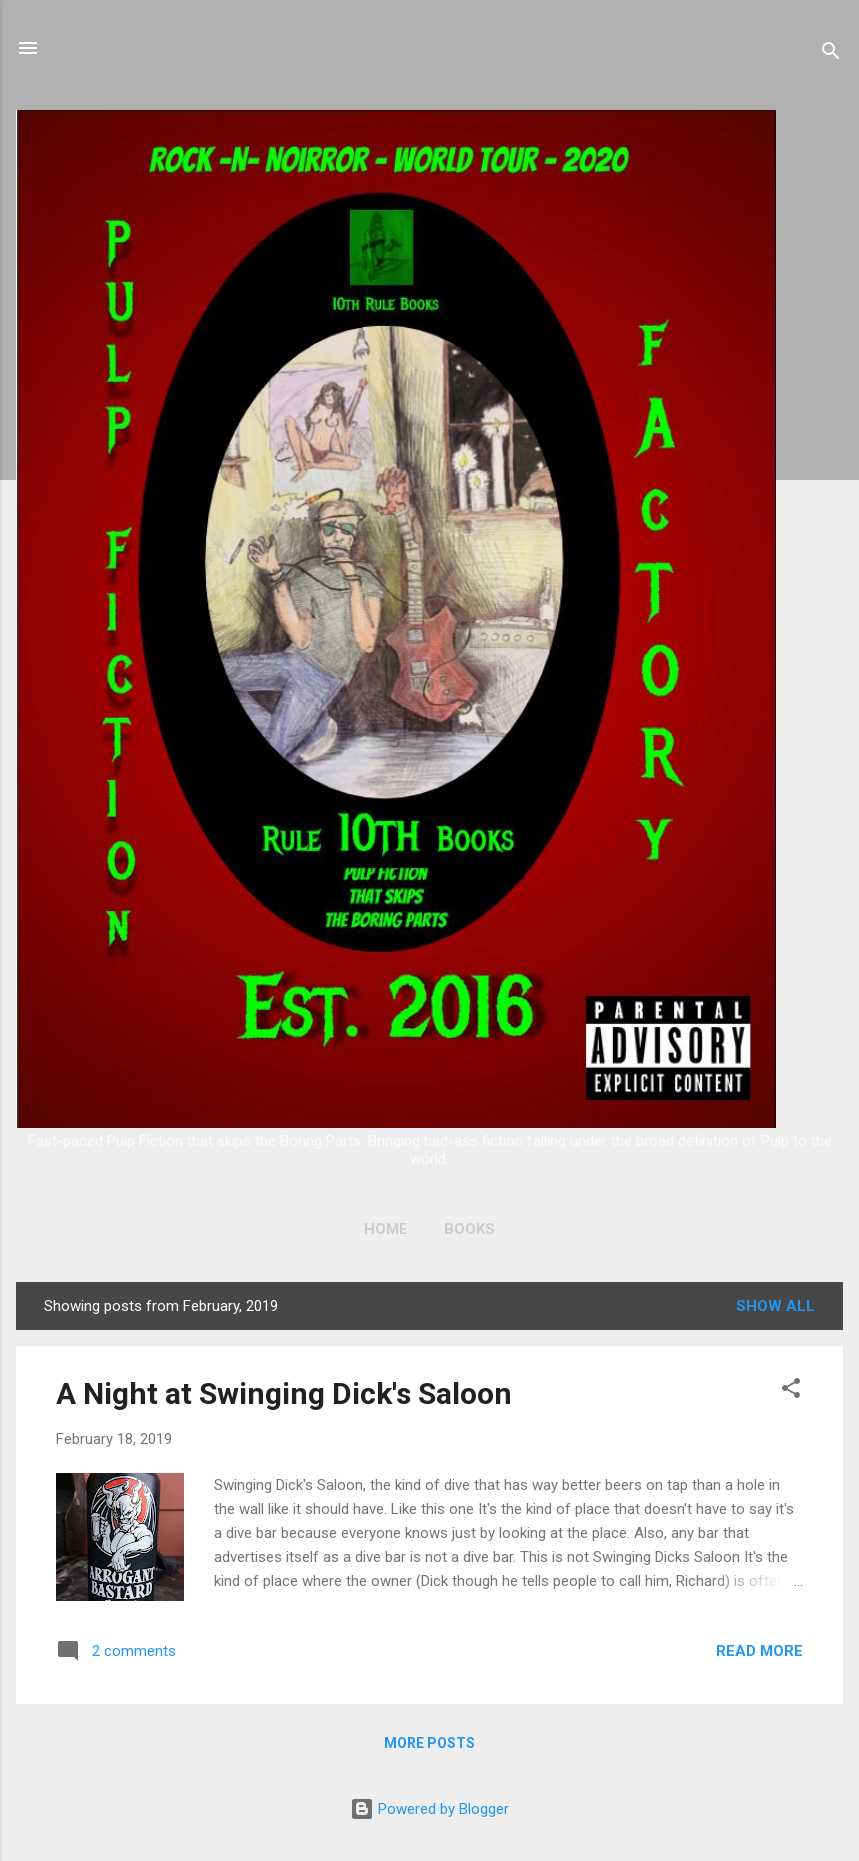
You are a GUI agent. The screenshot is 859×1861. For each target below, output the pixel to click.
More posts (429, 1743)
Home (386, 1229)
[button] (791, 1391)
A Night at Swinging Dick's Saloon (284, 1393)
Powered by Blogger (429, 1809)
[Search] (831, 54)
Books (469, 1229)
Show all (775, 1306)
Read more (759, 1651)
